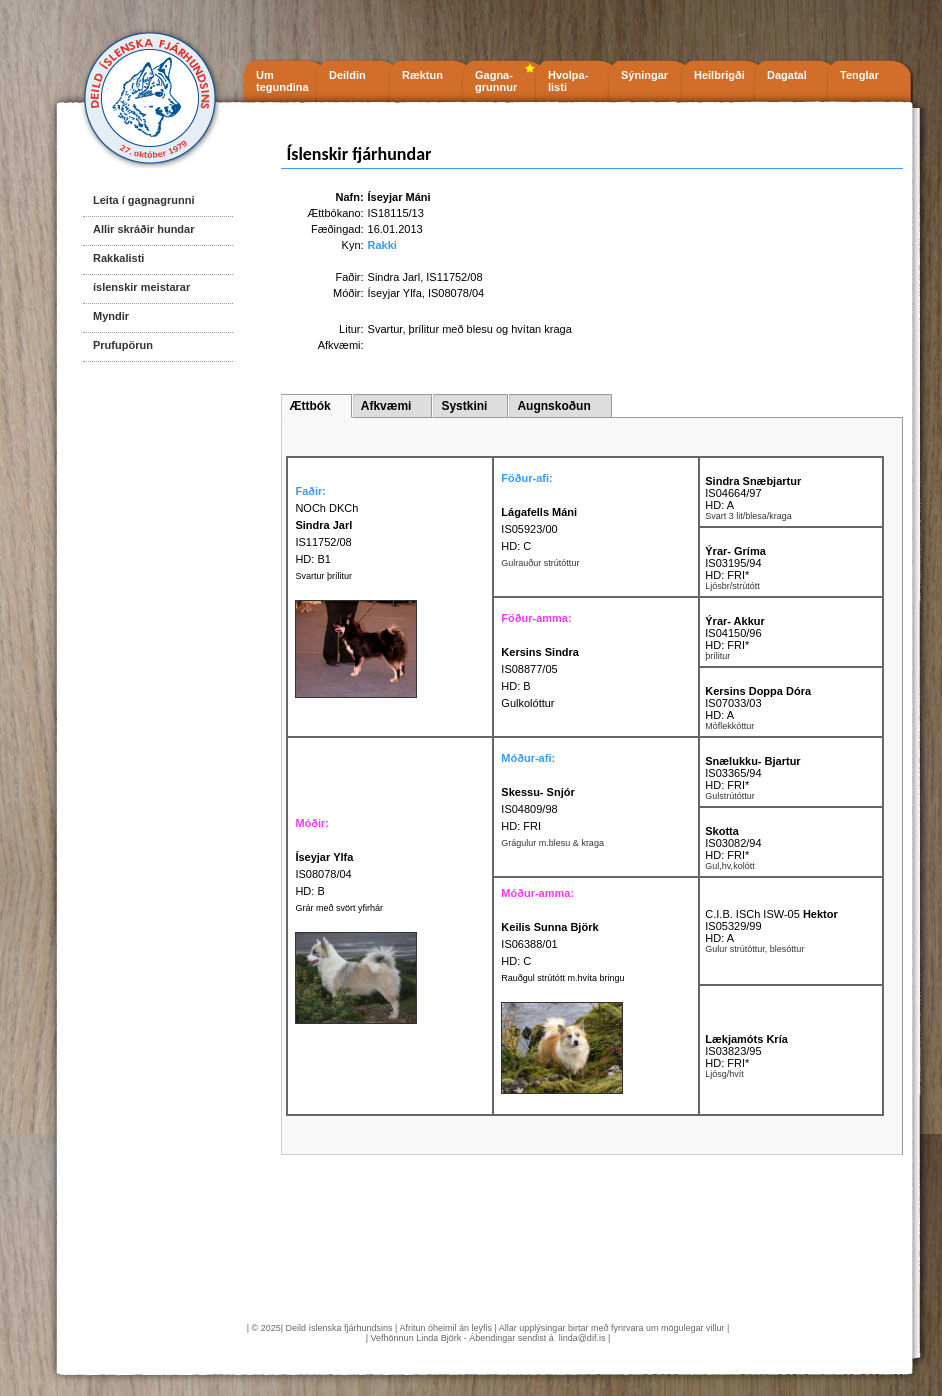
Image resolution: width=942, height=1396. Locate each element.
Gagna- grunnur (496, 81)
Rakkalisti (118, 258)
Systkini (464, 406)
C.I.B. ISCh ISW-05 (771, 914)
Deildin (347, 75)
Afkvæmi (386, 406)
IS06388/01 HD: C (549, 944)
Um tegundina (282, 81)
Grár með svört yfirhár (339, 908)
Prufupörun (123, 345)
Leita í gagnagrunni (143, 200)
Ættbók (309, 406)
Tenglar (859, 75)
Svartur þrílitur (323, 576)
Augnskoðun (553, 406)
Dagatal (787, 75)
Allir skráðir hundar (143, 229)
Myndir (111, 316)
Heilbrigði (719, 75)
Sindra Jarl (394, 277)
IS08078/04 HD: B (324, 874)
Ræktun (422, 75)
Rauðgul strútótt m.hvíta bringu (562, 978)
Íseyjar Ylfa (395, 293)
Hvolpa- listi (568, 81)
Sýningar (644, 75)
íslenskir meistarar (141, 287)
